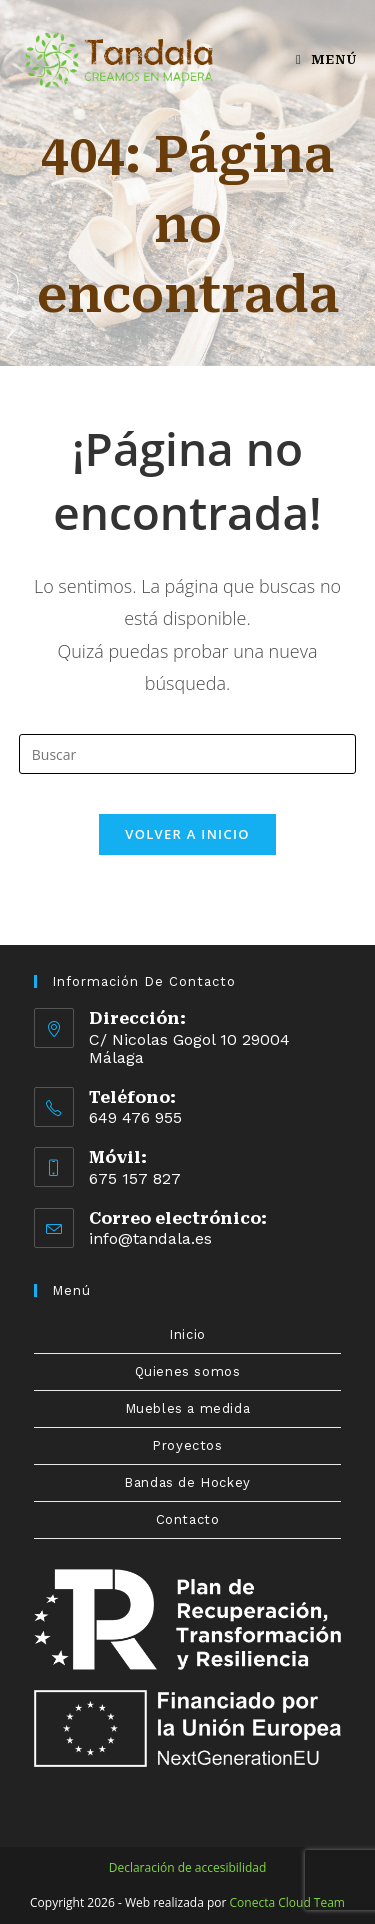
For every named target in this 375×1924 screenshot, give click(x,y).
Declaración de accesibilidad (188, 1867)
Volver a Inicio (187, 834)
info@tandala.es (150, 1238)
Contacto (188, 1519)
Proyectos (187, 1445)
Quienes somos (188, 1371)
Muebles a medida (188, 1408)
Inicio (187, 1334)
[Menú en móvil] (326, 59)
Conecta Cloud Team (287, 1902)
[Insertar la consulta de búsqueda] (188, 754)
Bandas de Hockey (187, 1482)
